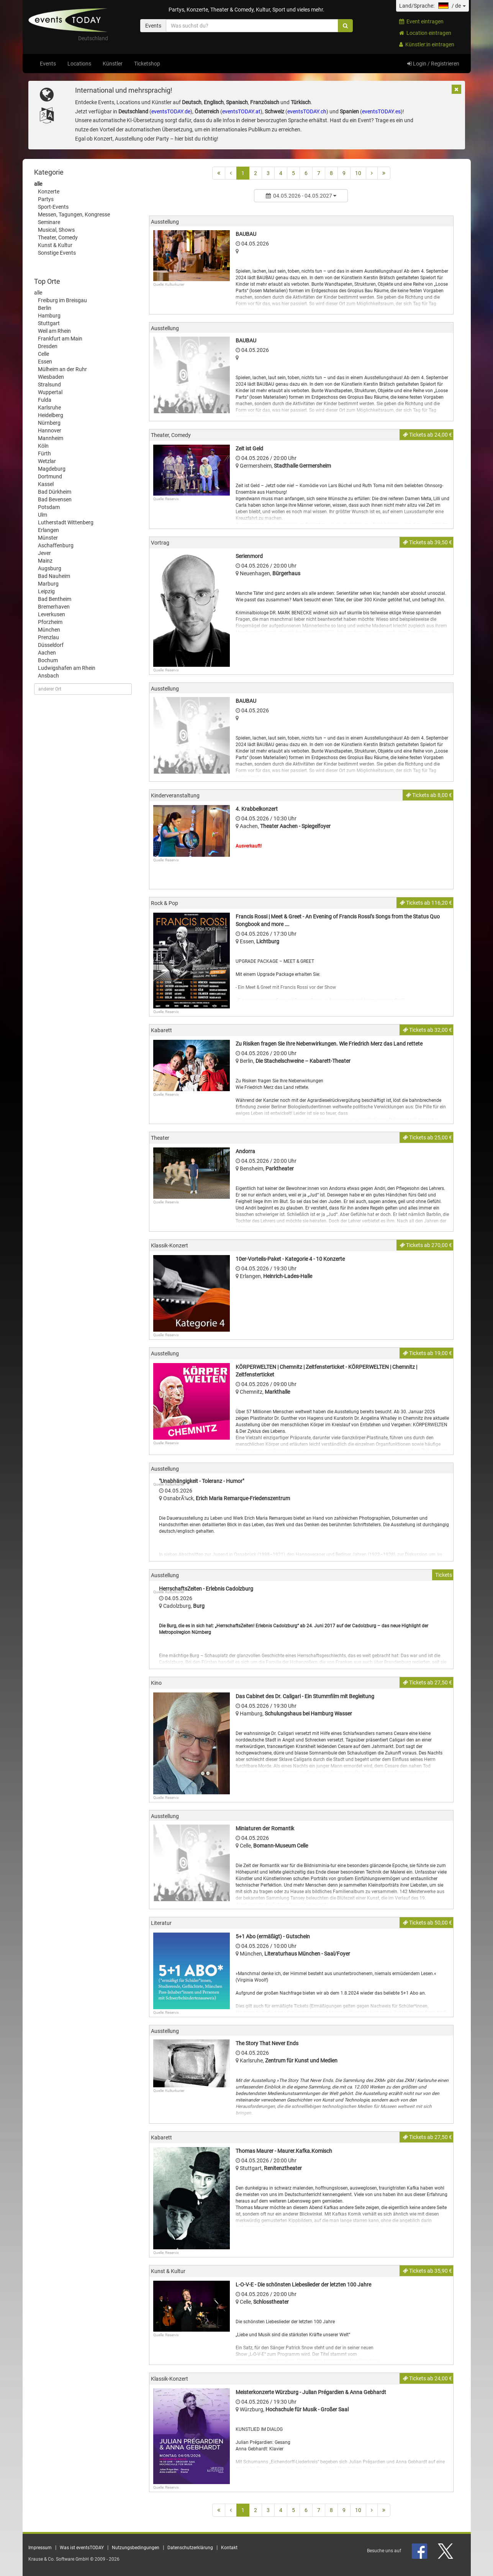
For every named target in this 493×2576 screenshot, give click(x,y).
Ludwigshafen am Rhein (66, 668)
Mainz (45, 561)
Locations (79, 64)
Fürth (44, 453)
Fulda (44, 400)
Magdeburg (52, 469)
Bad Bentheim (54, 599)
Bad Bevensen (55, 499)
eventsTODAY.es (381, 111)
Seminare (49, 222)
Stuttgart (49, 323)
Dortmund (50, 476)
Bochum (48, 660)
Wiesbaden (51, 377)
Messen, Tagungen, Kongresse (74, 214)
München (49, 630)
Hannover (49, 430)
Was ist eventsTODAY (82, 2547)
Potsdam (49, 507)
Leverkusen (51, 614)
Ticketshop (147, 64)
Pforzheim (50, 622)
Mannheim (50, 438)
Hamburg (49, 316)
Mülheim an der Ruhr (62, 369)
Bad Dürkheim (54, 492)
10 (358, 173)
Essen (45, 361)
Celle (43, 354)
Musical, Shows (56, 230)
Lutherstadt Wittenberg (65, 522)
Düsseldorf (51, 645)
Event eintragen (421, 21)
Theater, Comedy (58, 237)
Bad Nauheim (54, 576)
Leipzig (46, 591)
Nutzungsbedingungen (135, 2547)
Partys (46, 199)
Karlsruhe (49, 407)
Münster (48, 538)
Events (48, 64)
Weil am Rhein (54, 331)
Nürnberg (49, 423)
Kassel (46, 484)
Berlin (44, 308)
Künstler (113, 64)
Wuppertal (50, 392)
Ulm (42, 515)
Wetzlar (47, 461)
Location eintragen (425, 33)
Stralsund (49, 384)
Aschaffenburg (56, 545)
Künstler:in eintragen (426, 44)
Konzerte (48, 191)
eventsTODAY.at (241, 111)
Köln (43, 446)
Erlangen (48, 530)
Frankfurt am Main (60, 339)
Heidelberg (50, 415)
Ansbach (48, 676)
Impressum (40, 2547)
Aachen (47, 653)
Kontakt (229, 2547)
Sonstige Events (57, 253)
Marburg (48, 584)
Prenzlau (48, 637)
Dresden (47, 346)
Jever (44, 553)
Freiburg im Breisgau (62, 300)
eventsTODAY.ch (306, 111)
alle (38, 184)
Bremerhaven (54, 607)
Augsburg (49, 568)
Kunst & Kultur (55, 245)
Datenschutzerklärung (190, 2547)
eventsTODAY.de (170, 111)
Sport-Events (53, 207)
